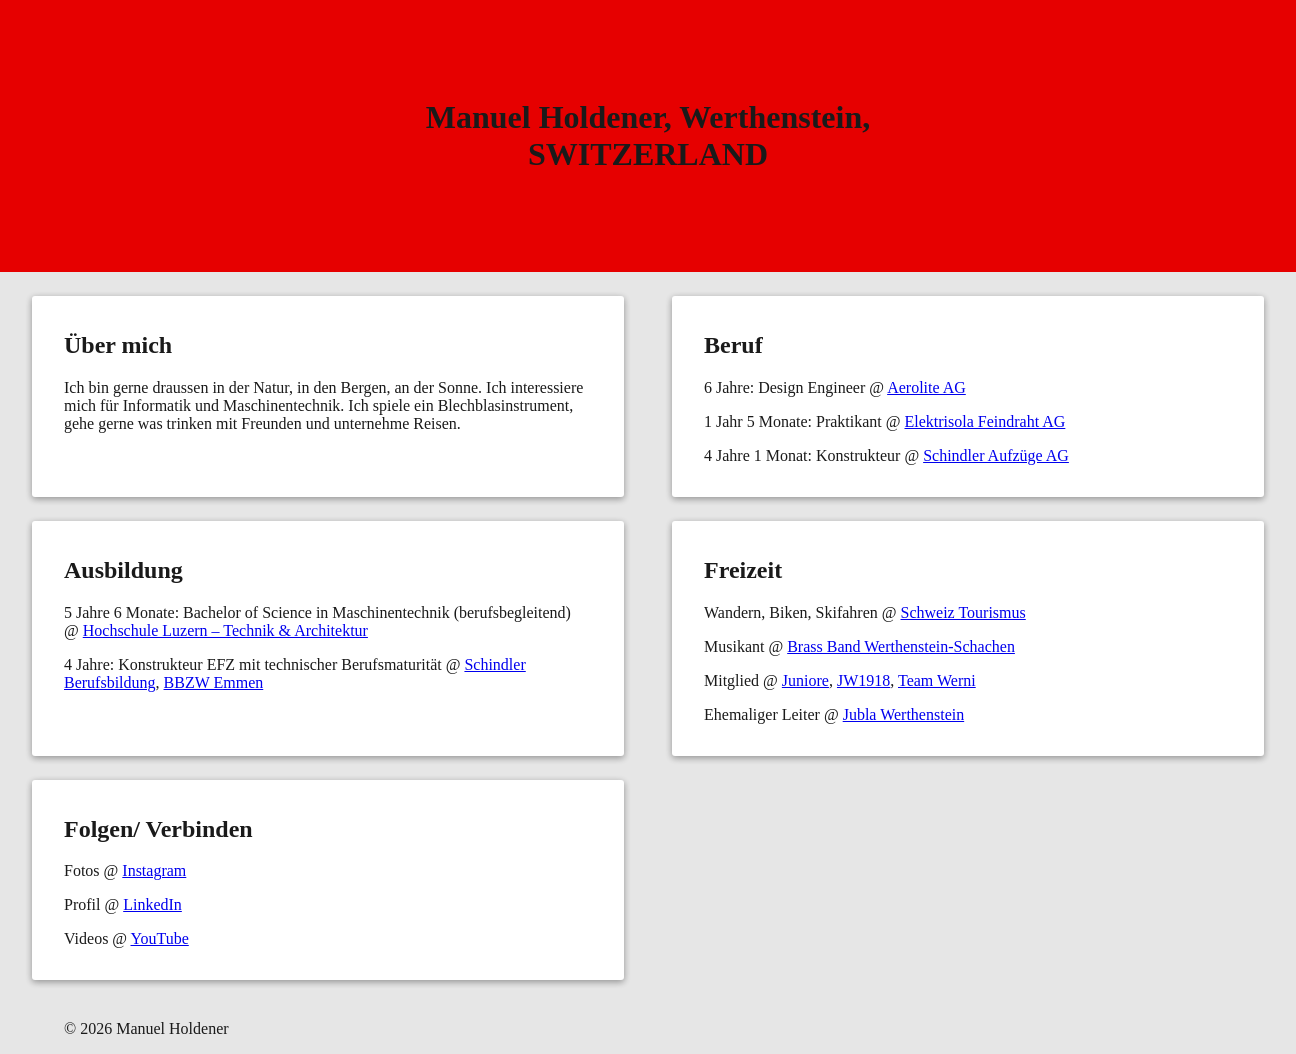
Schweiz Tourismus (963, 612)
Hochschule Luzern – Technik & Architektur (225, 630)
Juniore (805, 680)
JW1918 (863, 680)
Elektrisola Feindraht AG (984, 421)
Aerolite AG (926, 387)
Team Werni (937, 680)
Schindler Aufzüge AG (996, 455)
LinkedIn (152, 904)
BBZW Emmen (214, 682)
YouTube (160, 938)
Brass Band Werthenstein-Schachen (901, 646)
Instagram (154, 870)
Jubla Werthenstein (904, 714)
